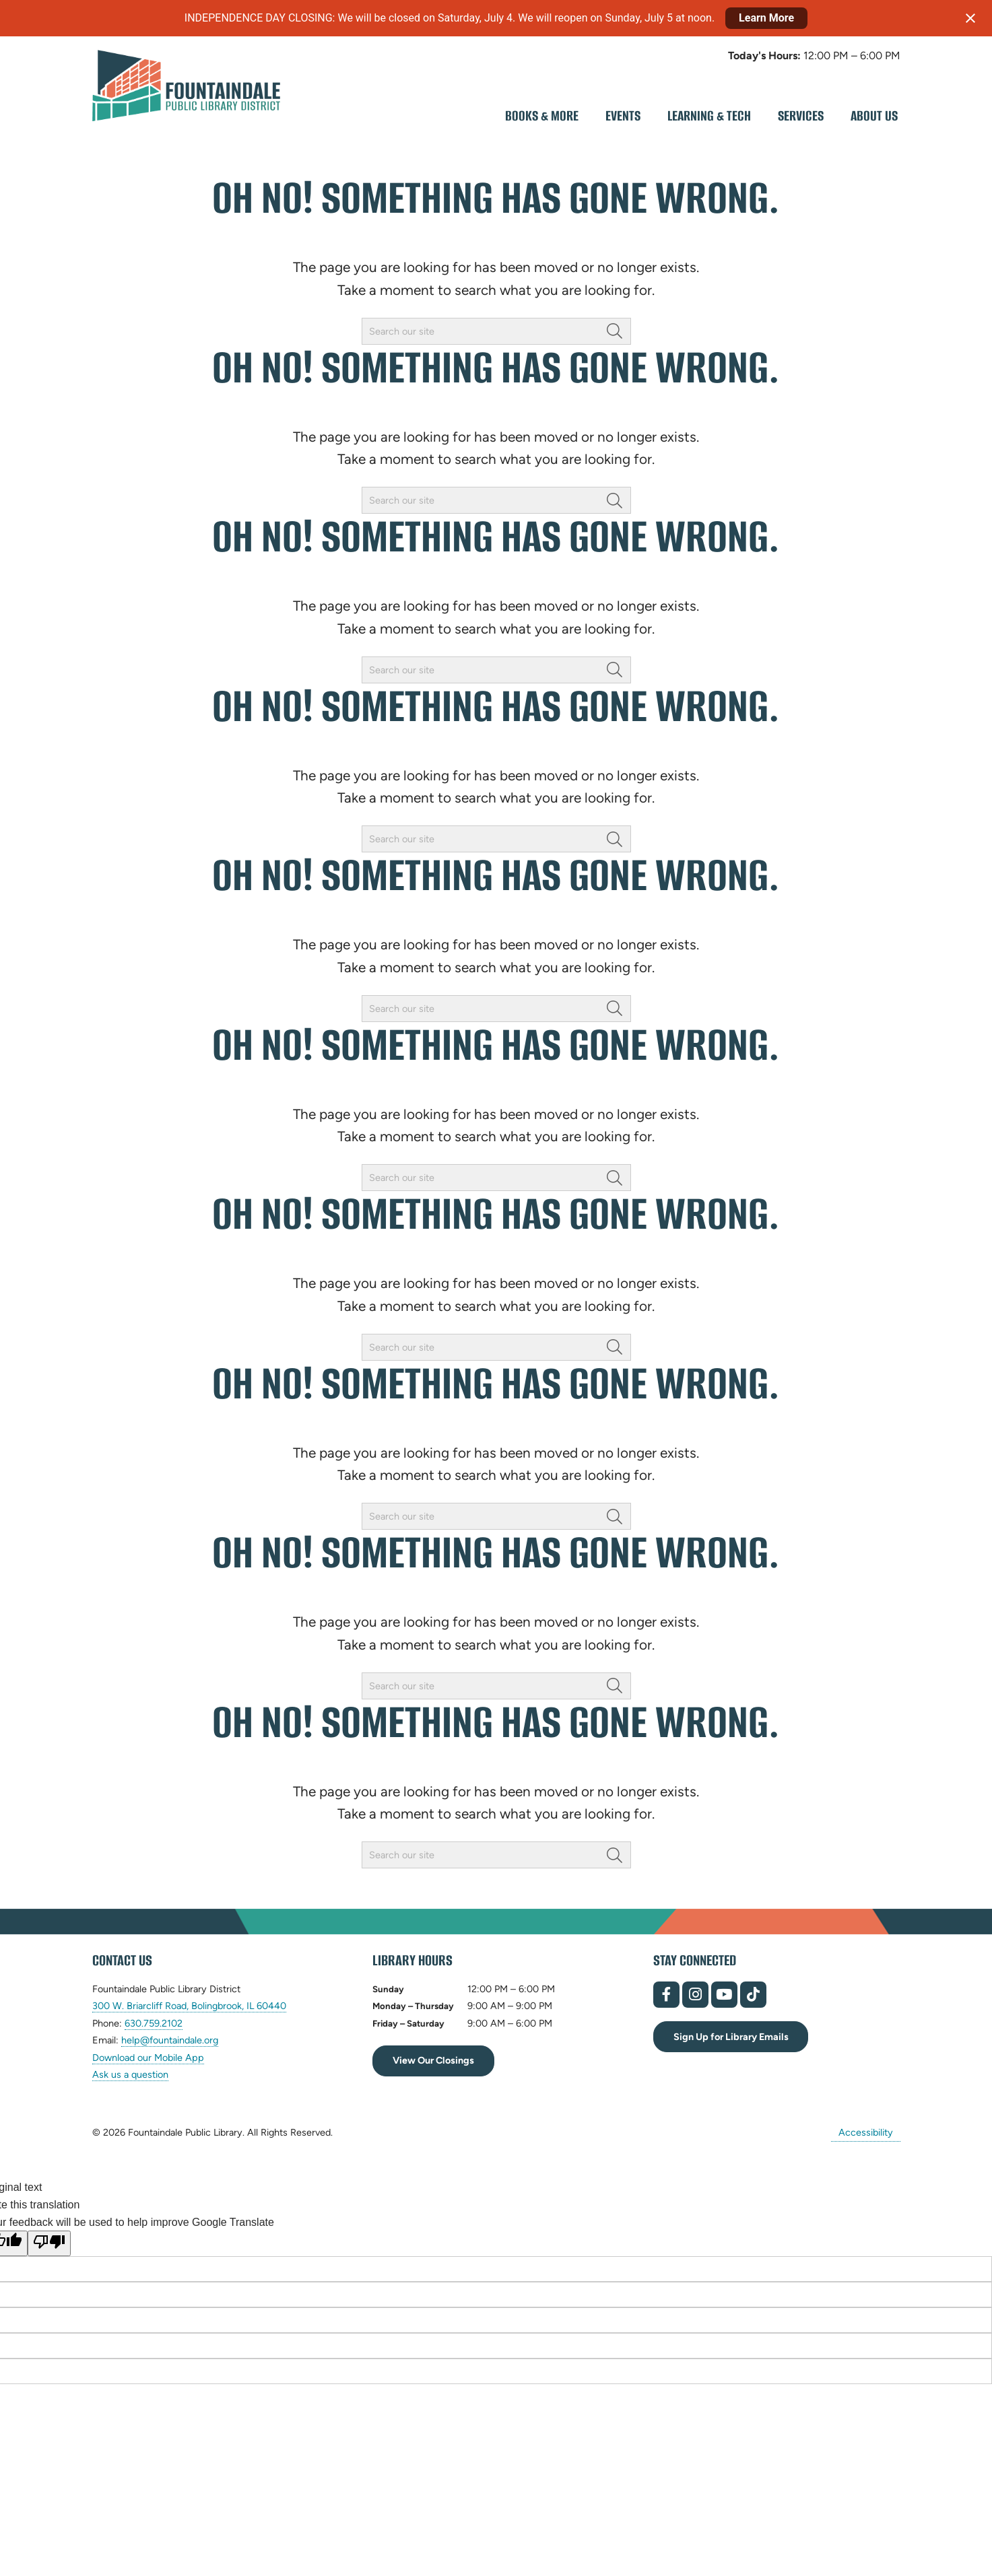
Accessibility (865, 2132)
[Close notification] (970, 18)
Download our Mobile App (148, 2058)
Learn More (766, 17)
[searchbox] (496, 331)
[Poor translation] (49, 2243)
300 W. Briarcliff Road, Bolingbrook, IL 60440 (189, 2006)
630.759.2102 (154, 2023)
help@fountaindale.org (169, 2040)
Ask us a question (130, 2074)
